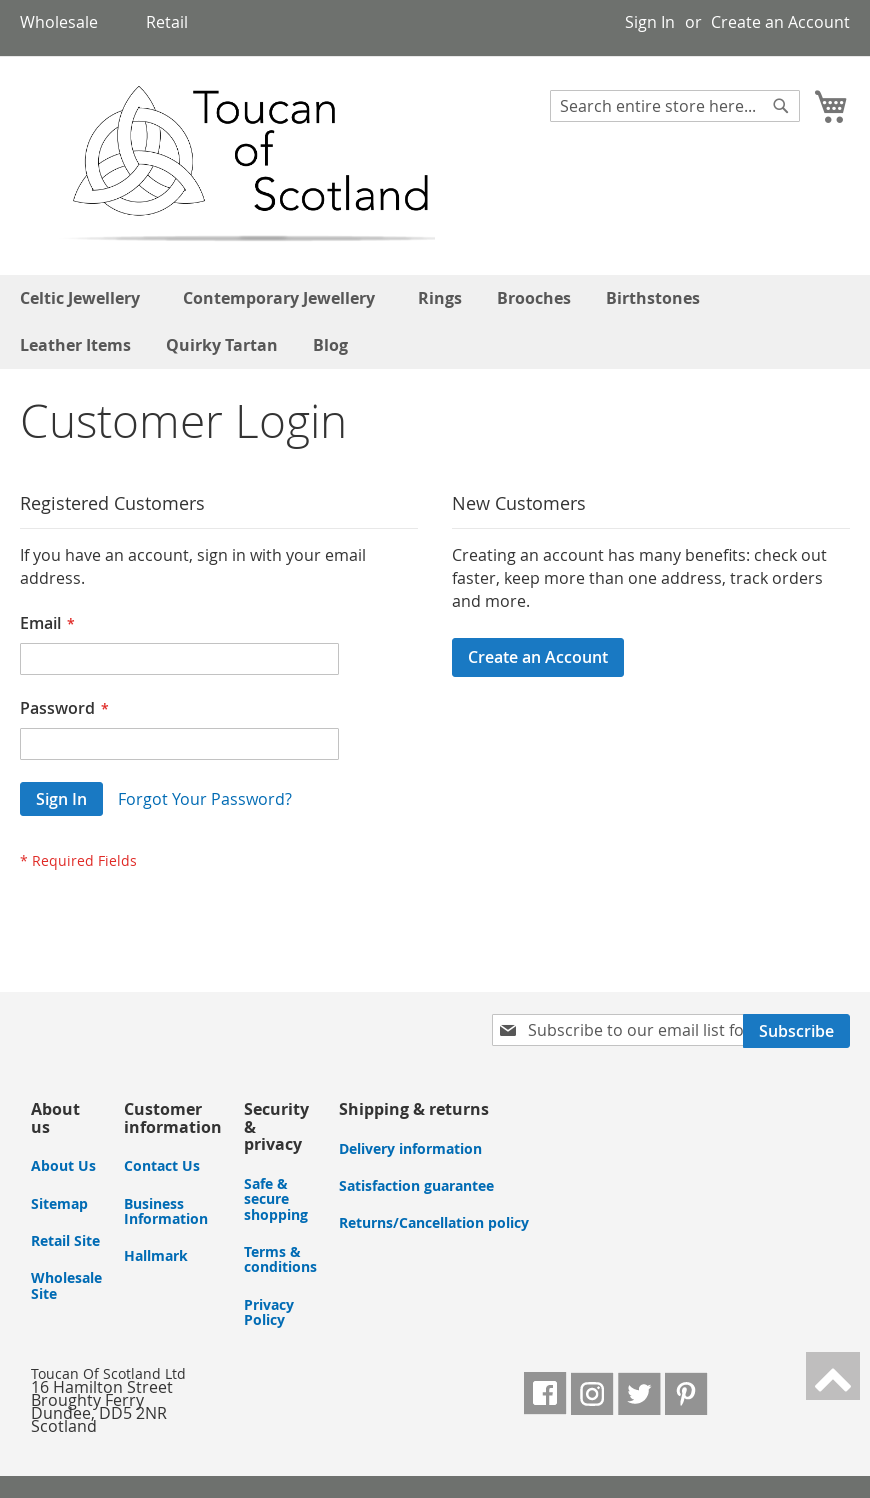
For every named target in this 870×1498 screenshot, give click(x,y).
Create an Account (780, 22)
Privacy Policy (269, 1312)
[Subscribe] (796, 1031)
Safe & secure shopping (276, 1199)
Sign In (650, 22)
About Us (63, 1165)
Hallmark (156, 1255)
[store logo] (228, 164)
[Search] (781, 106)
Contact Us (162, 1165)
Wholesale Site (66, 1285)
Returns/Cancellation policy (434, 1222)
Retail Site (65, 1240)
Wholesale (59, 22)
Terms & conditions (280, 1259)
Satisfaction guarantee (416, 1185)
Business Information (166, 1211)
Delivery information (410, 1148)
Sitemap (59, 1203)
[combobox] (675, 106)
